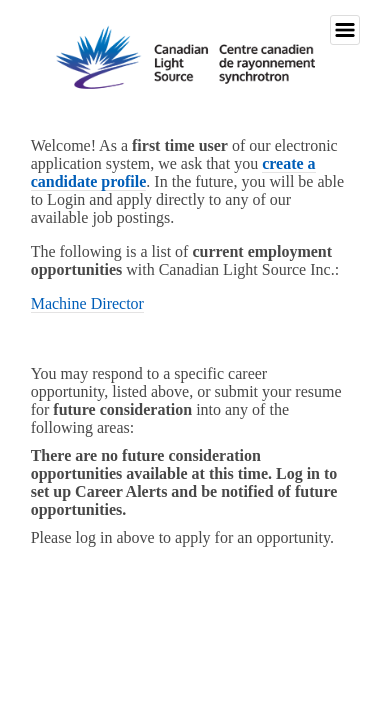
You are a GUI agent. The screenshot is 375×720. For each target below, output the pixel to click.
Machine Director (87, 303)
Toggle (345, 30)
